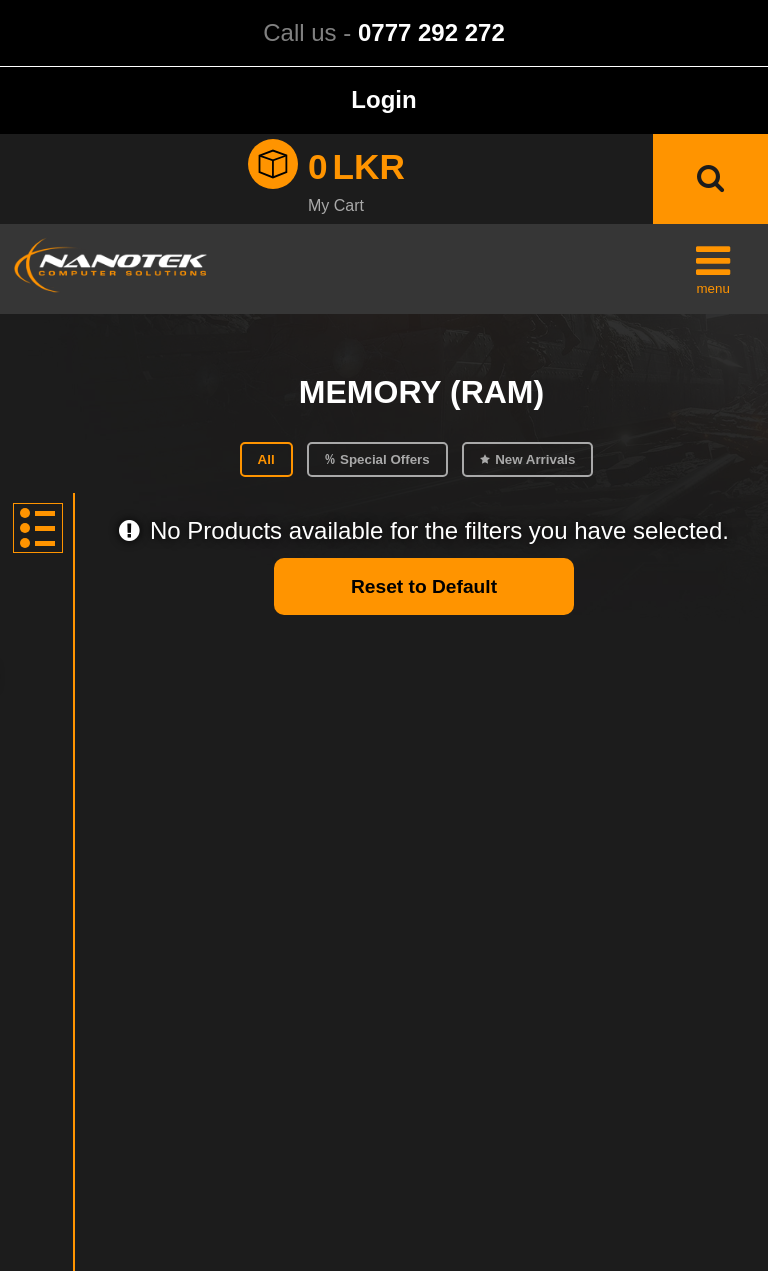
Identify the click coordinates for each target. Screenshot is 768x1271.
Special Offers (385, 459)
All (266, 459)
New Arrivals (535, 459)
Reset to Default (424, 586)
